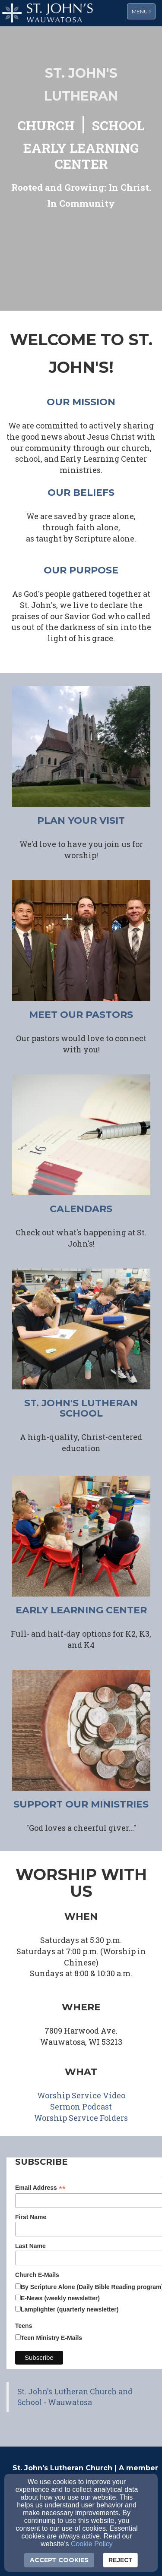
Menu (143, 11)
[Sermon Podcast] (81, 2107)
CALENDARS (81, 1209)
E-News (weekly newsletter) (60, 2298)
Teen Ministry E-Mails (51, 2337)
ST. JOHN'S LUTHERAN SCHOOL (81, 1408)
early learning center (81, 1610)
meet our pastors (81, 1014)
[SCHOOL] (118, 127)
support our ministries (81, 1804)
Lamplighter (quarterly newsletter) (69, 2309)
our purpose (81, 570)
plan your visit (81, 820)
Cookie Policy (92, 2544)
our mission (81, 402)
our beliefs (81, 492)
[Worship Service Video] (81, 2096)
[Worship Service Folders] (81, 2118)
